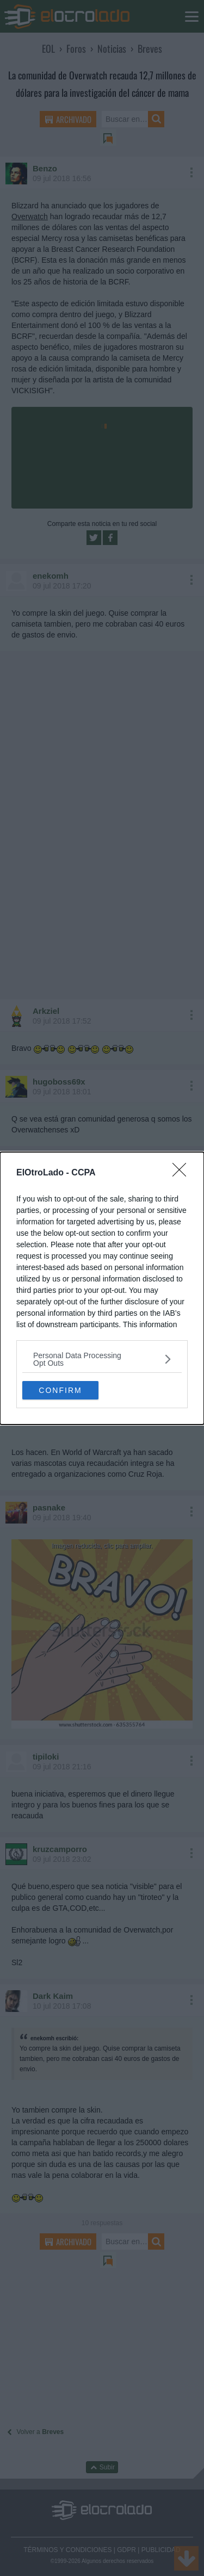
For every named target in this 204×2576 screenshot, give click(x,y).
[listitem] (102, 1359)
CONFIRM (60, 1389)
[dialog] (102, 1288)
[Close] (182, 1173)
